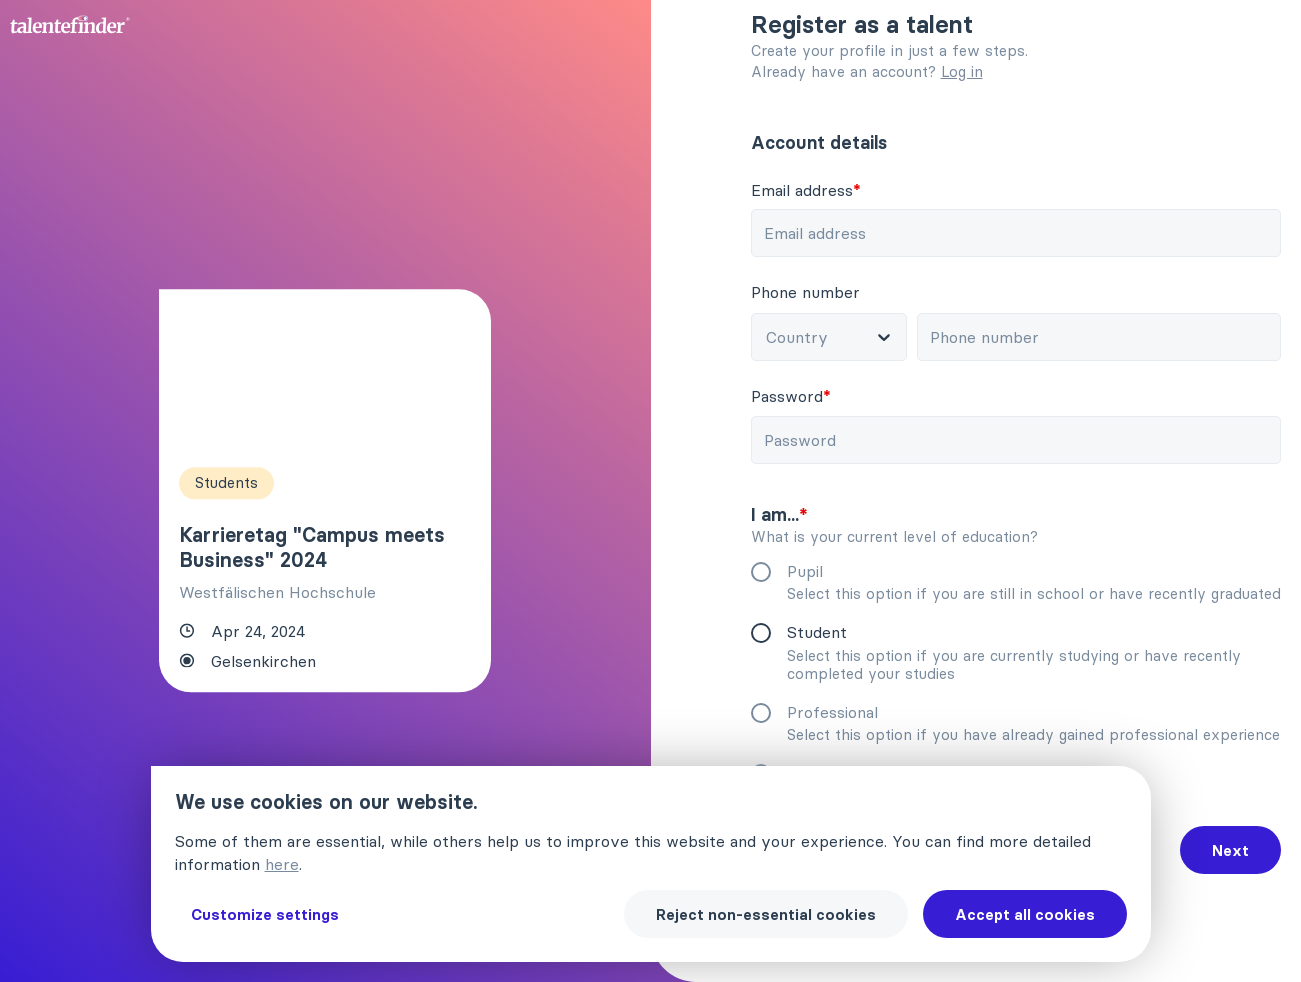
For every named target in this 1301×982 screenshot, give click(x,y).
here (282, 864)
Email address (806, 190)
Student (817, 632)
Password (791, 396)
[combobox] (832, 337)
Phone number (805, 292)
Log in (962, 71)
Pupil (805, 571)
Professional (832, 712)
